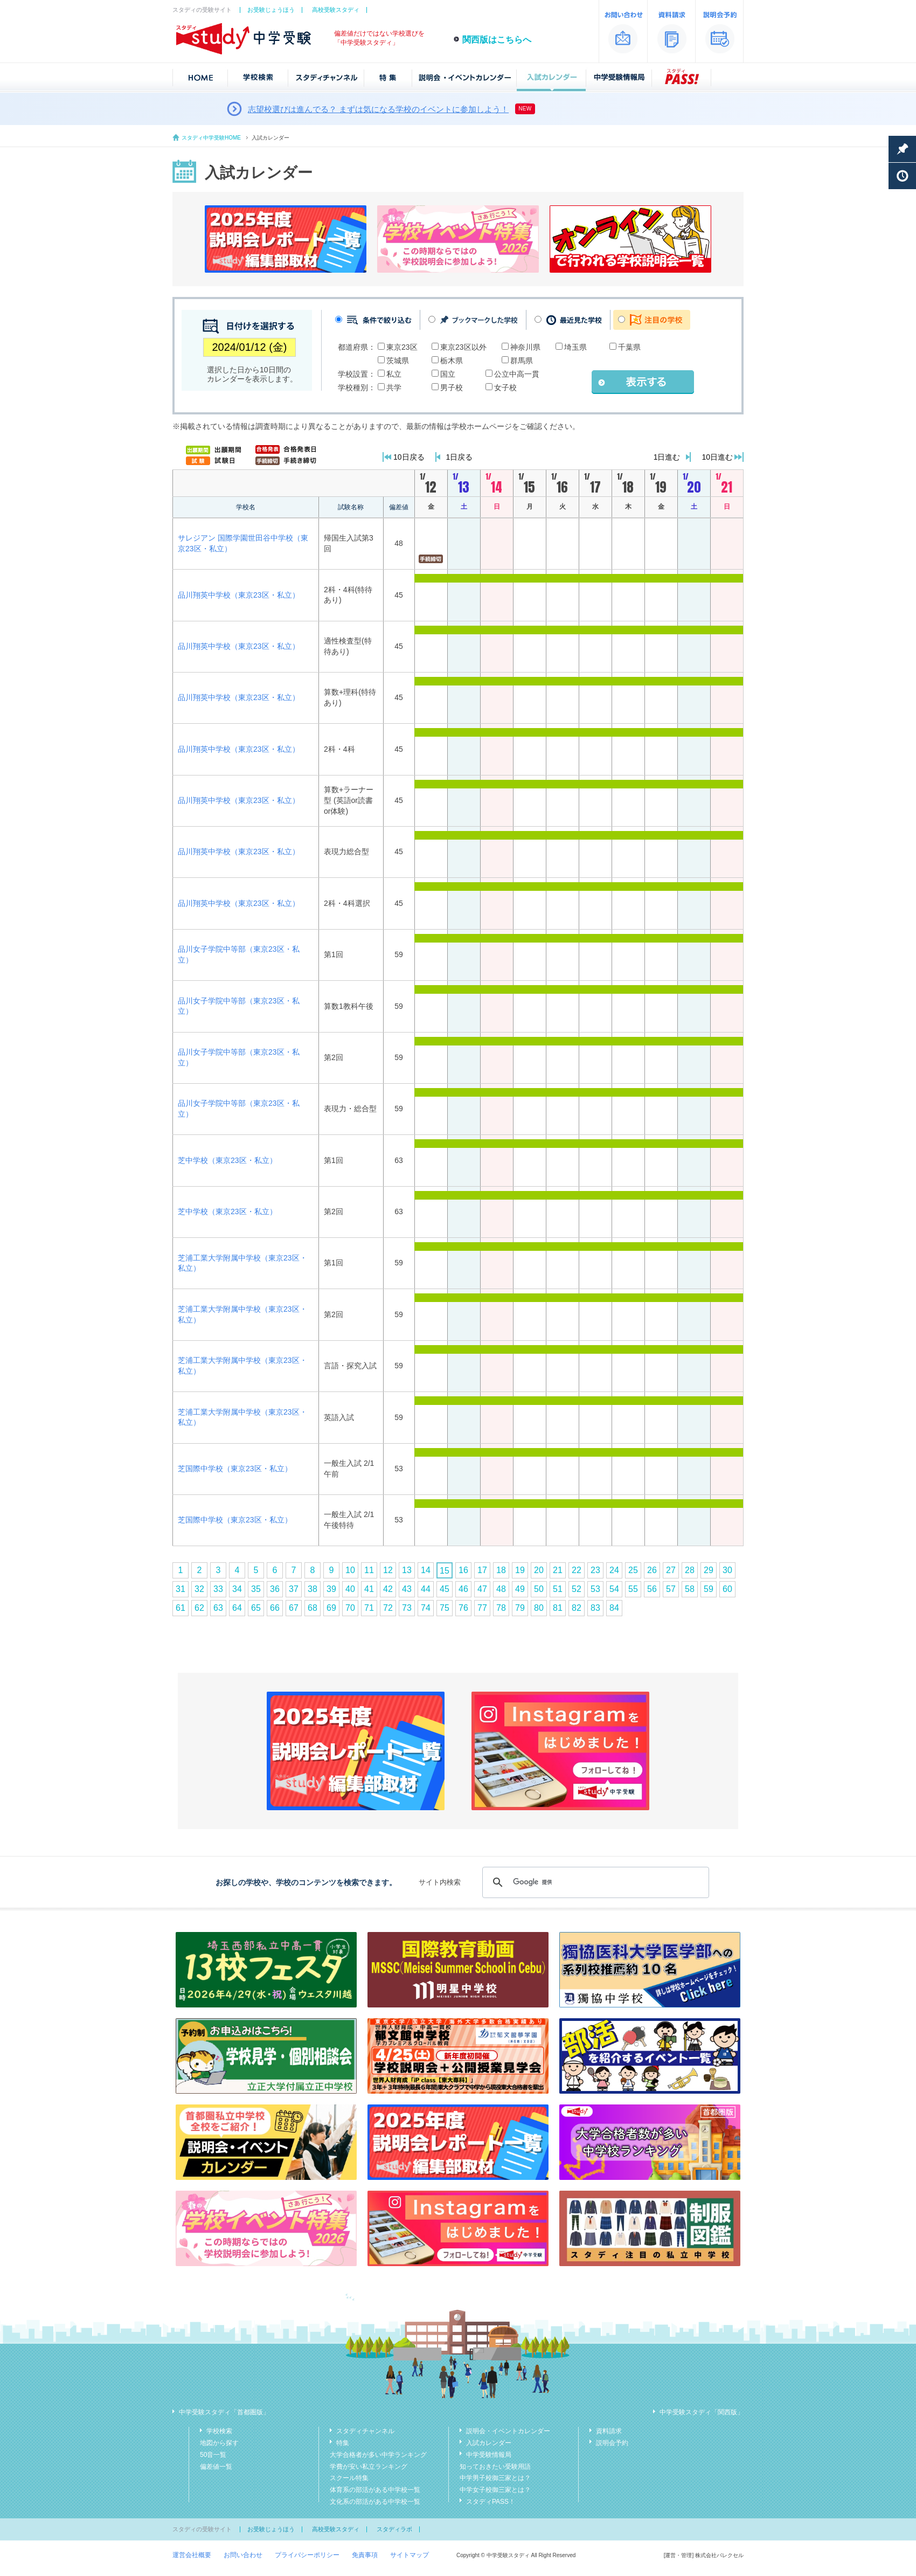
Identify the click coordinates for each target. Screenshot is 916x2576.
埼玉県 (575, 347)
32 (199, 1589)
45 (444, 1589)
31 (180, 1589)
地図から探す (219, 2443)
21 (558, 1570)
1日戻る (459, 457)
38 (312, 1589)
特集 (342, 2443)
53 (595, 1589)
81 (558, 1607)
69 (331, 1607)
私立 (393, 374)
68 (312, 1607)
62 (199, 1607)
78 (501, 1607)
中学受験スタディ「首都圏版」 (224, 2412)
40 (350, 1589)
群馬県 (521, 360)
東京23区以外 (463, 347)
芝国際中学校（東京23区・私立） (235, 1468)
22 (576, 1570)
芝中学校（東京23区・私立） (227, 1160)
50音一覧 (213, 2455)
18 (501, 1570)
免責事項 (365, 2555)
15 (444, 1570)
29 (708, 1570)
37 (294, 1589)
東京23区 (402, 347)
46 (463, 1589)
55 (633, 1589)
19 (520, 1570)
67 (294, 1607)
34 (237, 1589)
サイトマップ (409, 2555)
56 (652, 1589)
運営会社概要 (191, 2555)
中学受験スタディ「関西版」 (702, 2412)
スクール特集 (349, 2478)
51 (558, 1589)
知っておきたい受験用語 (495, 2466)
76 (463, 1607)
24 (614, 1570)
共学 (393, 387)
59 (708, 1589)
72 (388, 1607)
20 (539, 1570)
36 (275, 1589)
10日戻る (409, 457)
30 (727, 1570)
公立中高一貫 (516, 374)
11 (369, 1570)
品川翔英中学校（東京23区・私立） (239, 595)
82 (576, 1607)
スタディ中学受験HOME (211, 138)
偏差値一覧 (216, 2466)
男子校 (451, 387)
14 (426, 1570)
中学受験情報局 (488, 2455)
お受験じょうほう (271, 9)
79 (520, 1607)
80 (539, 1607)
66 (275, 1607)
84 (614, 1607)
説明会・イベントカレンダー (508, 2431)
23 (595, 1570)
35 (256, 1589)
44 (426, 1589)
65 (256, 1607)
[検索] (594, 1882)
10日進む (717, 457)
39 (331, 1589)
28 (690, 1570)
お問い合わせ (243, 2555)
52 (576, 1589)
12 (388, 1570)
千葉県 (629, 347)
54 (614, 1589)
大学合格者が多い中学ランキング (378, 2455)
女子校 (505, 387)
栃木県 (451, 360)
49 (520, 1589)
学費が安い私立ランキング (368, 2466)
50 (539, 1589)
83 (595, 1607)
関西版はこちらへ (496, 39)
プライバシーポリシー (307, 2555)
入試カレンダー (488, 2443)
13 (407, 1570)
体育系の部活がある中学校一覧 (375, 2490)
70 (350, 1607)
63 (218, 1607)
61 (180, 1607)
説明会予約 (612, 2443)
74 (426, 1607)
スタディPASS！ (490, 2501)
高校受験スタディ (335, 9)
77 (482, 1607)
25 (633, 1570)
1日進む (667, 457)
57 (671, 1589)
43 (407, 1589)
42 (388, 1589)
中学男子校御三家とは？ (495, 2478)
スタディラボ (394, 2529)
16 (463, 1570)
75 (444, 1607)
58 (690, 1589)
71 (369, 1607)
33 (218, 1589)
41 (369, 1589)
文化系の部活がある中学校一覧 (375, 2501)
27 (671, 1570)
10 (350, 1570)
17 (482, 1570)
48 (501, 1589)
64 (237, 1607)
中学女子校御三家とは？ (495, 2490)
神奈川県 (525, 347)
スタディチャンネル (365, 2431)
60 (727, 1589)
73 (407, 1607)
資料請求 (609, 2431)
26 (652, 1570)
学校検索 (219, 2431)
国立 (447, 374)
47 (482, 1589)
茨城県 (397, 360)
